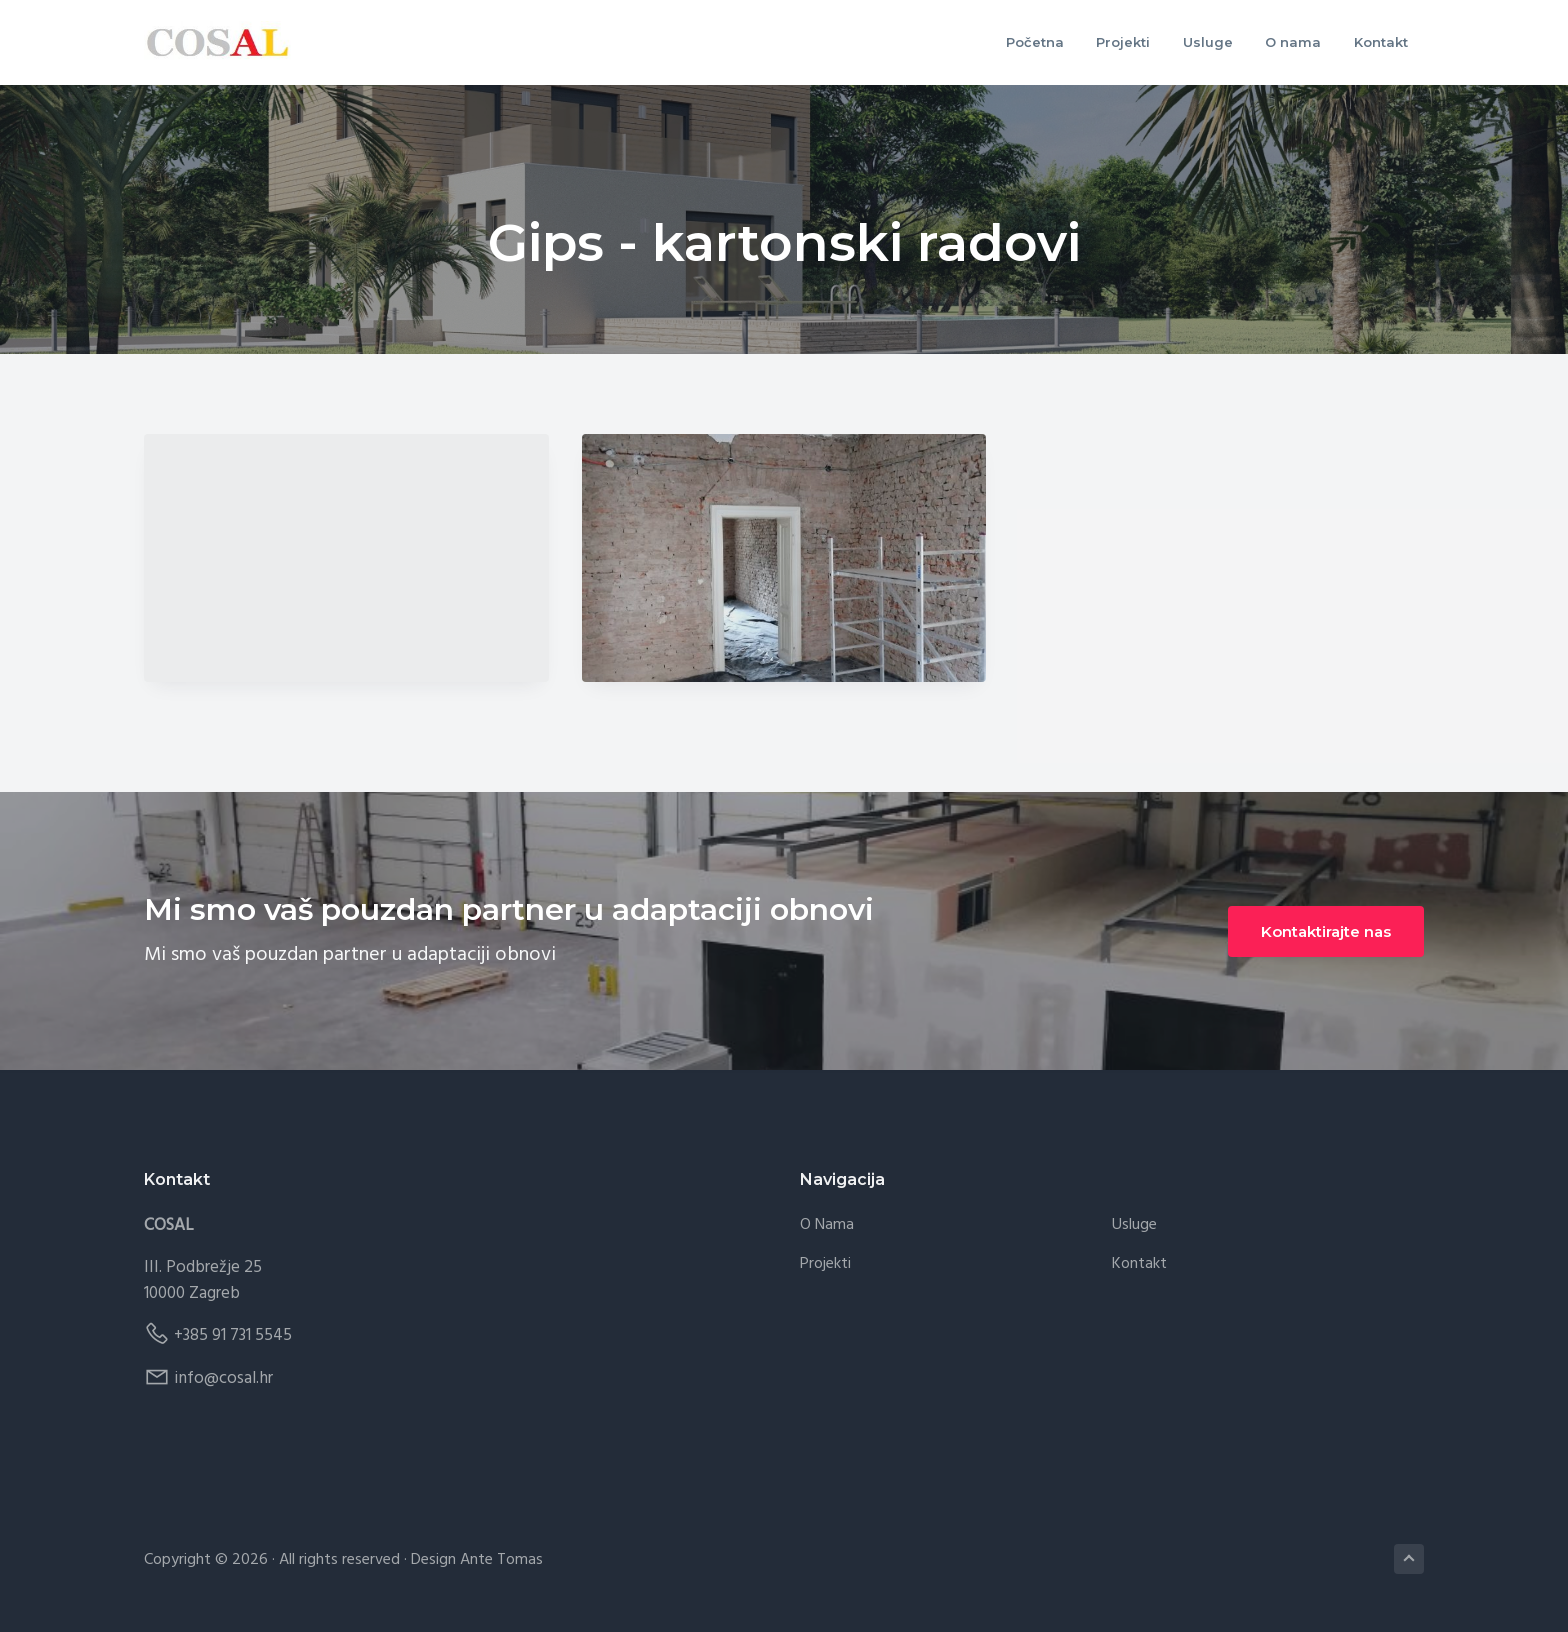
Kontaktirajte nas (1326, 931)
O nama (827, 1225)
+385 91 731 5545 (233, 1335)
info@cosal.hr (223, 1378)
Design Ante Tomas (477, 1560)
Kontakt (1139, 1264)
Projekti (825, 1264)
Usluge (1134, 1225)
